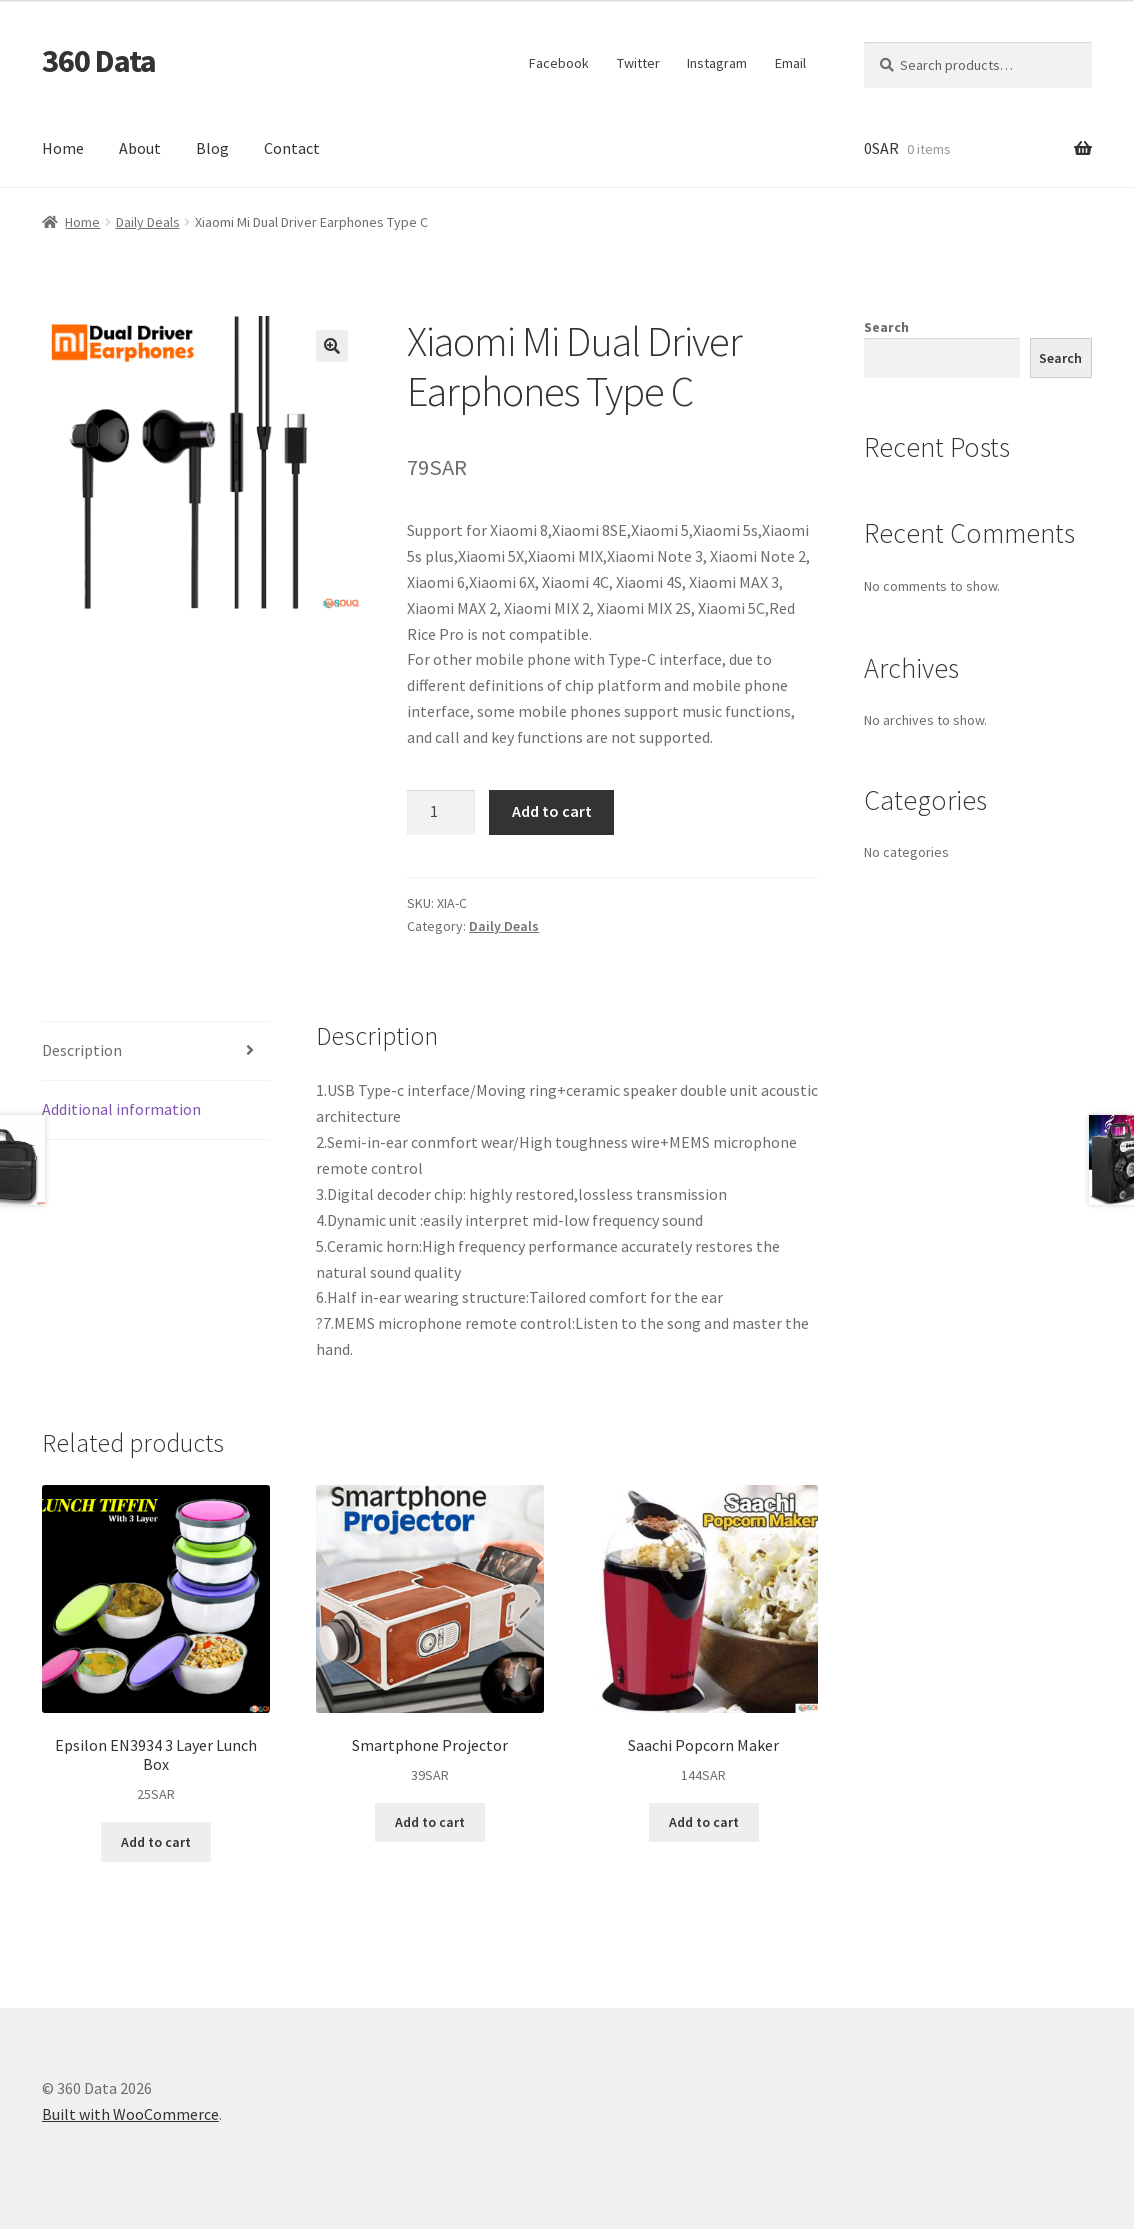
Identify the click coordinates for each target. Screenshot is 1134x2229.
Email (790, 63)
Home (63, 148)
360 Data (99, 61)
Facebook (559, 63)
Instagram (717, 63)
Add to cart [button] (156, 1842)
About (140, 148)
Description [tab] (82, 1050)
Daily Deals (148, 222)
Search (886, 327)
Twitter (638, 63)
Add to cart (552, 811)
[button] (332, 346)
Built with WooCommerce (130, 2114)
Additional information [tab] (121, 1109)
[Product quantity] (441, 813)
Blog (212, 148)
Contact (292, 148)
